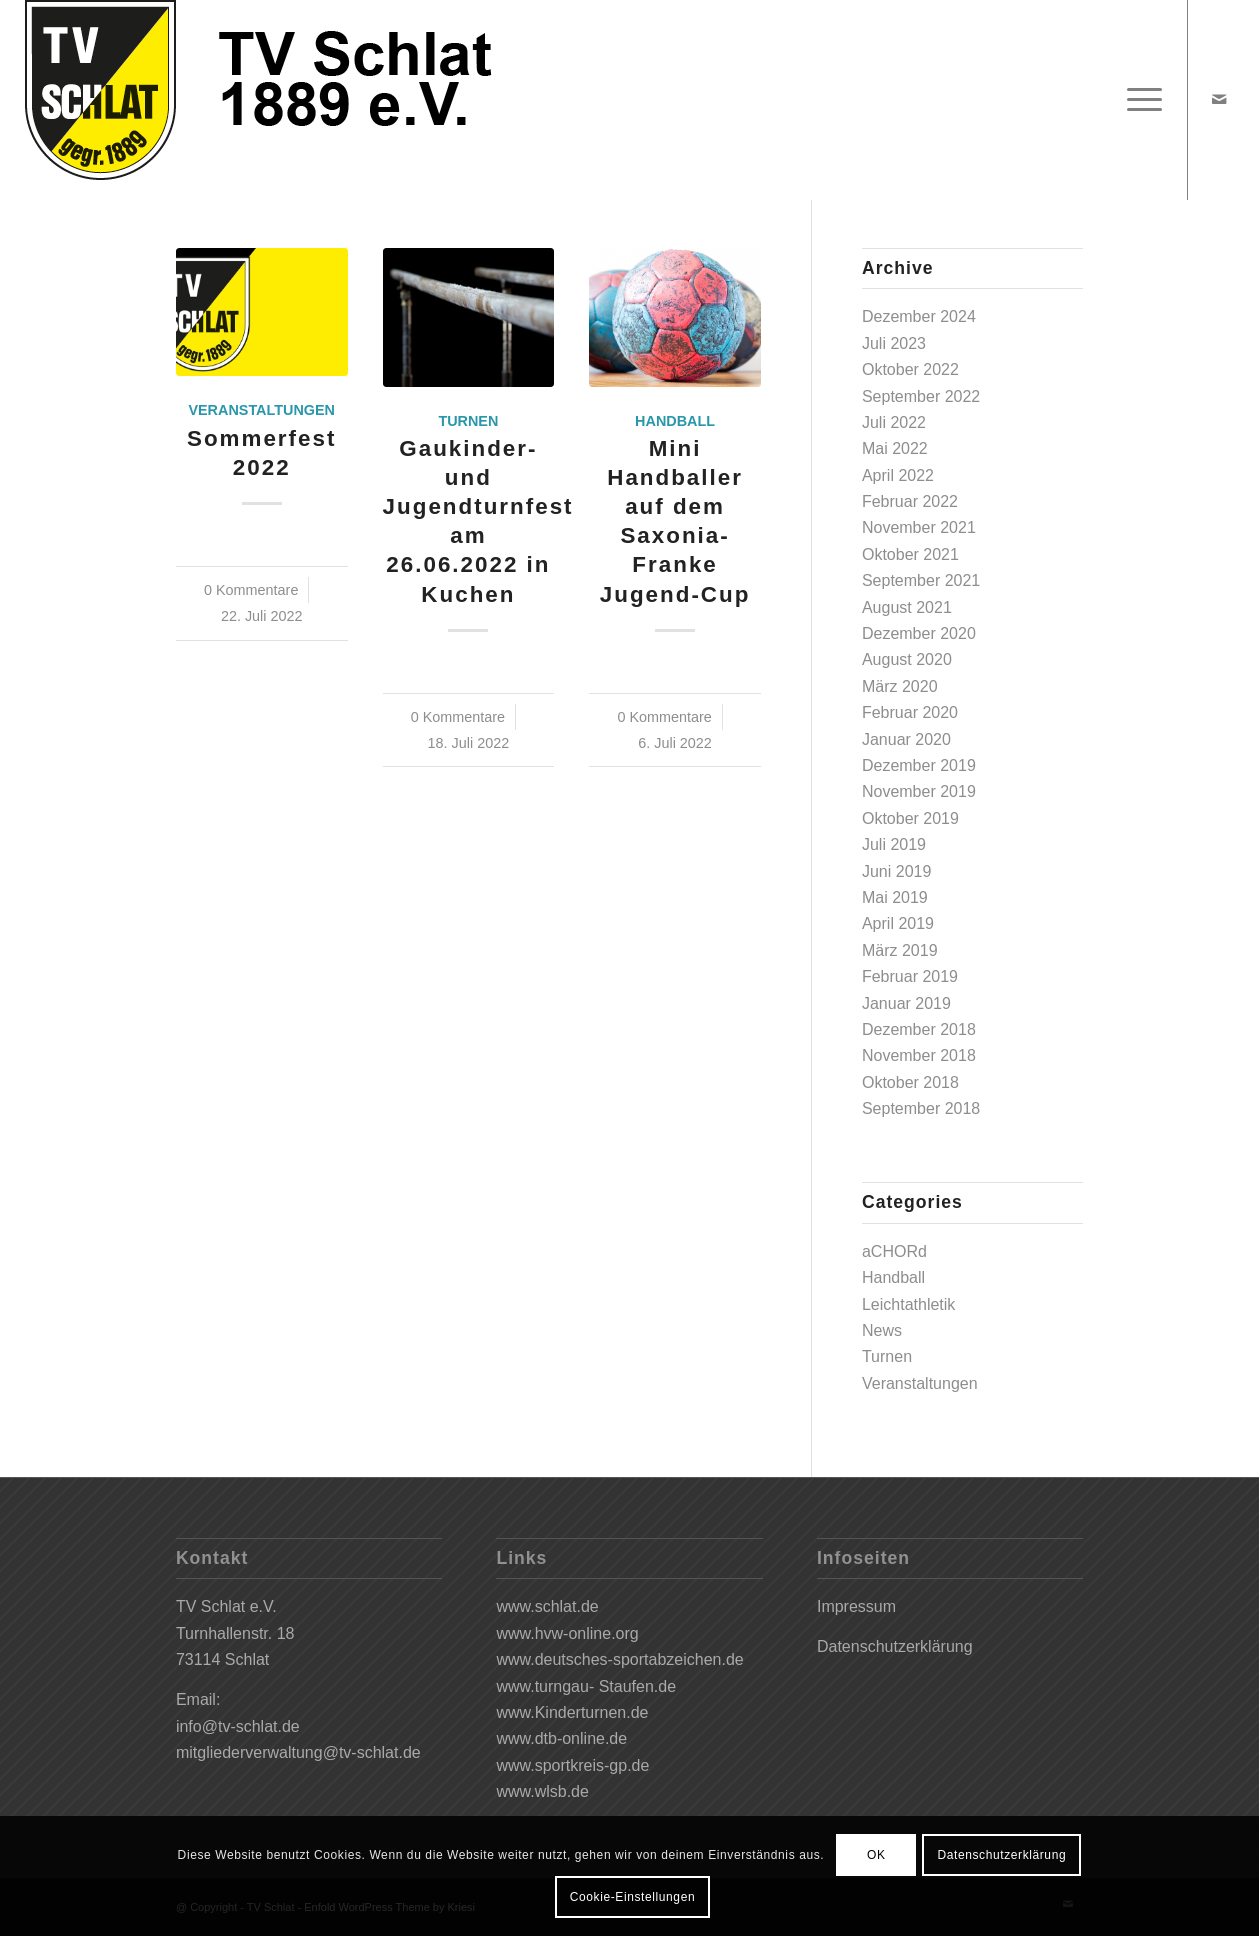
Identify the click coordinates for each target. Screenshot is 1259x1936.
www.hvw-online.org (567, 1633)
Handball (675, 421)
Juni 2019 (896, 871)
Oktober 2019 (910, 818)
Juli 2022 (894, 422)
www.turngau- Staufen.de (586, 1686)
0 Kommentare (251, 590)
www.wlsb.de (542, 1791)
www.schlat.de (547, 1606)
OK (876, 1855)
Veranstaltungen (261, 410)
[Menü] (1138, 100)
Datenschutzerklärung (895, 1646)
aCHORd (894, 1251)
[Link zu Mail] (1219, 99)
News (882, 1330)
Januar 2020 (906, 739)
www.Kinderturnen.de (572, 1712)
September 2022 (921, 396)
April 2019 (898, 923)
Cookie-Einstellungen (632, 1897)
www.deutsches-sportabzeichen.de (619, 1659)
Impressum (856, 1606)
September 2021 (921, 580)
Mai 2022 (895, 448)
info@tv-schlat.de (238, 1726)
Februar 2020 (910, 712)
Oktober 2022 (910, 369)
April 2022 (898, 475)
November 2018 (919, 1055)
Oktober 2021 (910, 554)
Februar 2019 (910, 976)
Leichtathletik (908, 1304)
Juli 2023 (894, 343)
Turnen (468, 421)
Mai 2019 (895, 897)
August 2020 (907, 659)
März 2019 (900, 950)
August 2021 (907, 607)
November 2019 (919, 791)
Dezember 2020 (919, 633)
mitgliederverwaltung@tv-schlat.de (298, 1752)
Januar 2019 (906, 1003)
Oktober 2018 (910, 1082)
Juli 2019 (894, 844)
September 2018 (921, 1108)
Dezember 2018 (919, 1029)
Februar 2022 (910, 501)
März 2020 (900, 686)
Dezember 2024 (919, 316)
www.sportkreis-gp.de (572, 1765)
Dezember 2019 (919, 765)
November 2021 (919, 527)
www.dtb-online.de (561, 1738)
